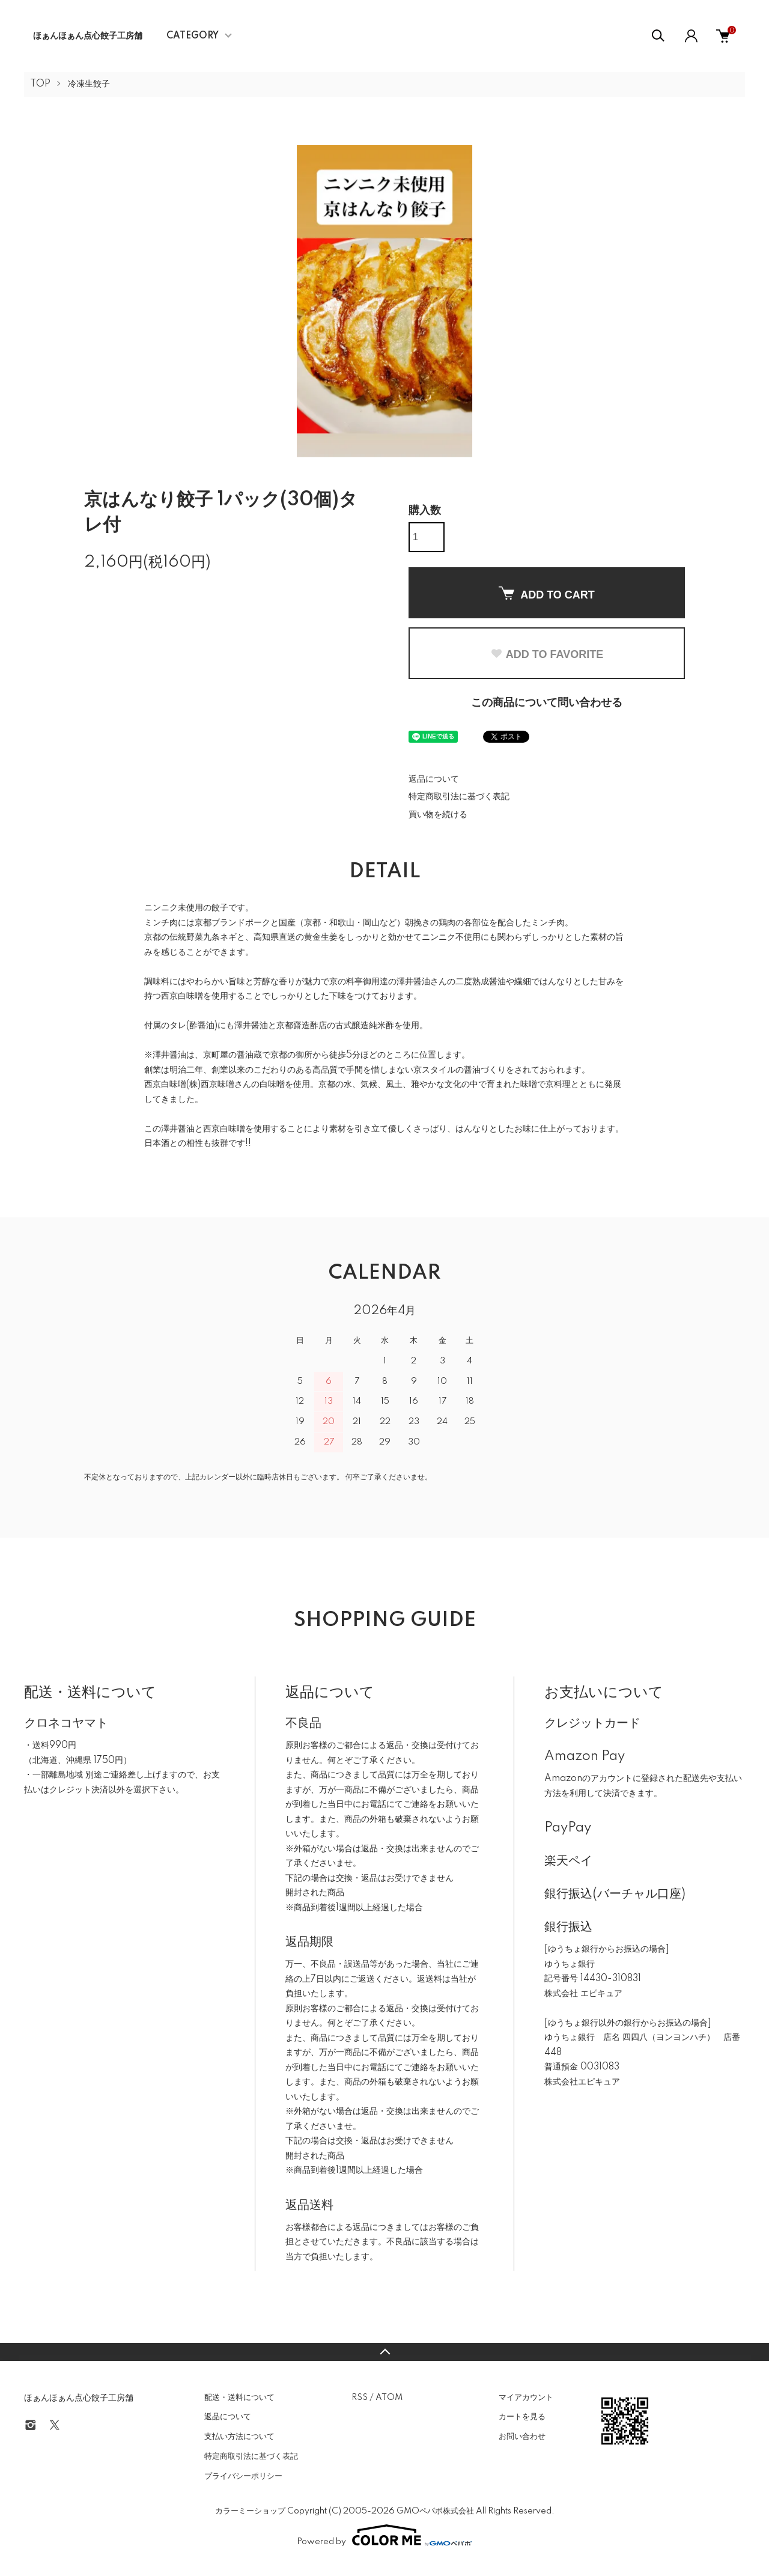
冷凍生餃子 (89, 84)
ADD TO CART (547, 593)
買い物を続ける (438, 815)
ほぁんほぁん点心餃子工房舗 (87, 36)
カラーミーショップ (250, 2511)
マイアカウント (526, 2397)
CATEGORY (192, 36)
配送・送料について (239, 2397)
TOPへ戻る (384, 2352)
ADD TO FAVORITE (546, 654)
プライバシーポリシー (243, 2476)
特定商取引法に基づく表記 (459, 797)
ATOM (389, 2397)
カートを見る (522, 2417)
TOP (40, 84)
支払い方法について (239, 2436)
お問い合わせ (522, 2436)
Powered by (384, 2535)
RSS (359, 2397)
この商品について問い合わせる (546, 703)
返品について (434, 779)
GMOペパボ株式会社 (435, 2511)
